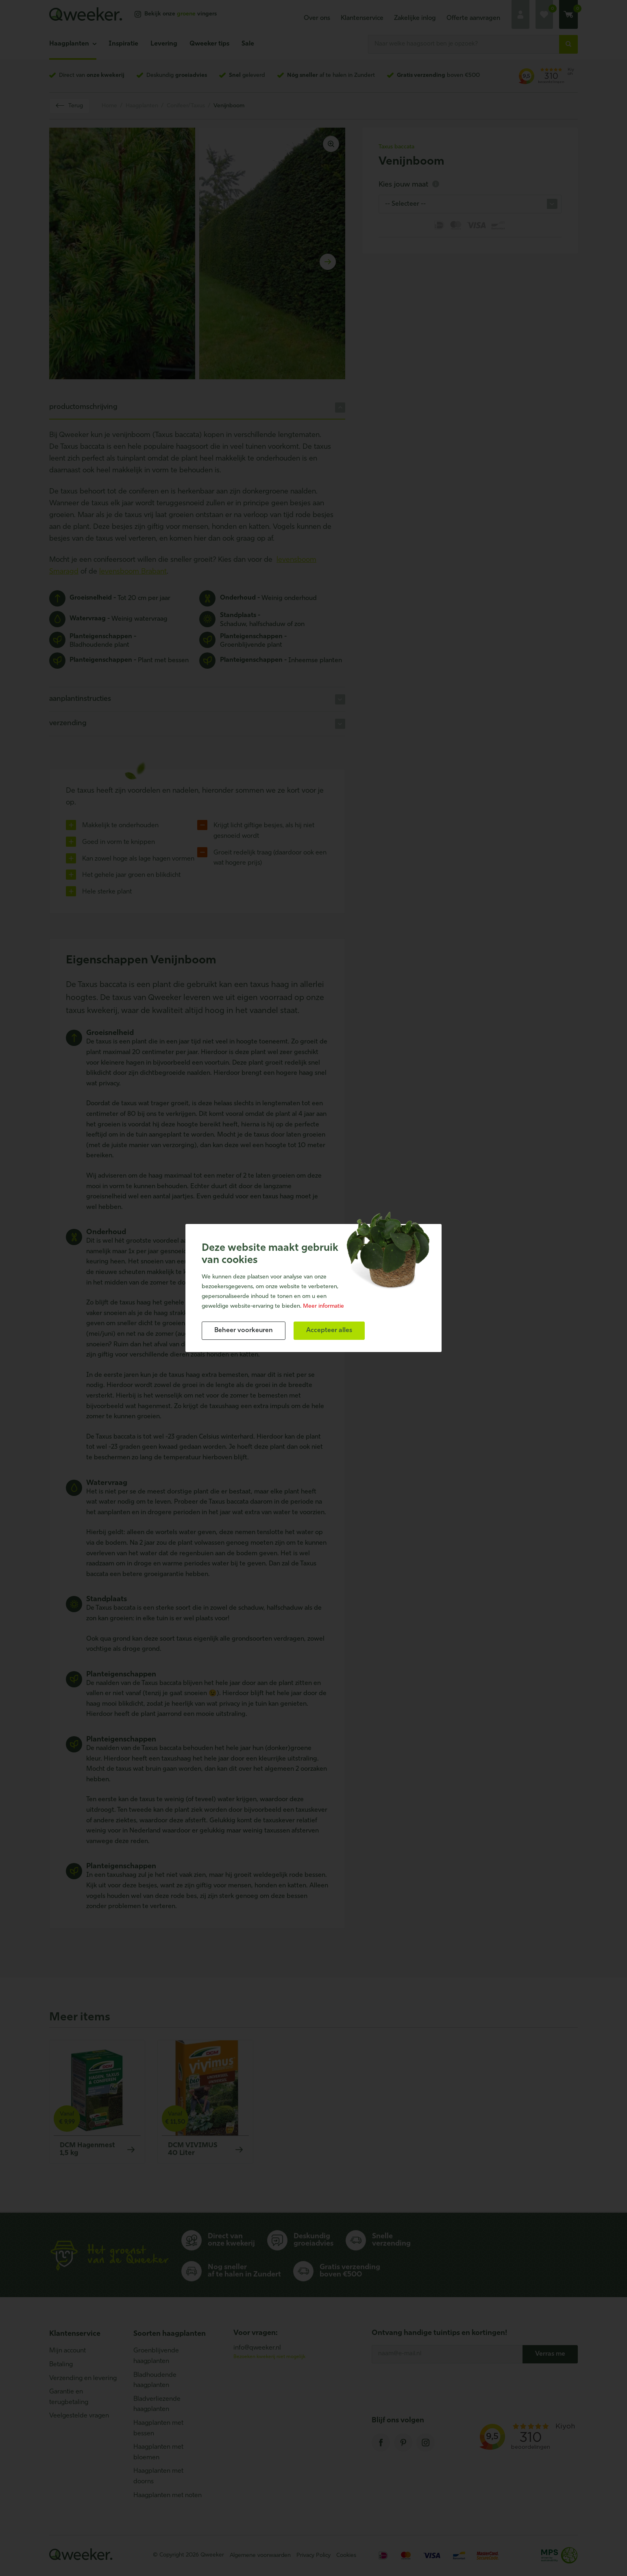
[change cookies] (243, 1331)
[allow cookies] (329, 1331)
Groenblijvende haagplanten (156, 2356)
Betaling (61, 2364)
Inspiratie (123, 44)
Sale (248, 44)
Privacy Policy (313, 2555)
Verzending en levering (83, 2378)
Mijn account (67, 2351)
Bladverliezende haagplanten (157, 2404)
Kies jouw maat (409, 184)
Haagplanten (69, 44)
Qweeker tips (209, 44)
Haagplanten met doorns (158, 2476)
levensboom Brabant (133, 572)
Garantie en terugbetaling (68, 2397)
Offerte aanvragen (473, 18)
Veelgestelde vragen (79, 2416)
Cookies (346, 2555)
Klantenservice (362, 18)
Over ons (317, 18)
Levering (163, 44)
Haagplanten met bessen (158, 2428)
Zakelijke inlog (415, 18)
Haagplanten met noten (167, 2495)
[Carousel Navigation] (197, 262)
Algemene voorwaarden (260, 2555)
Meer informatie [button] (323, 1306)
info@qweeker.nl (257, 2348)
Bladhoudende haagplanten (154, 2380)
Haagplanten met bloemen (158, 2452)
